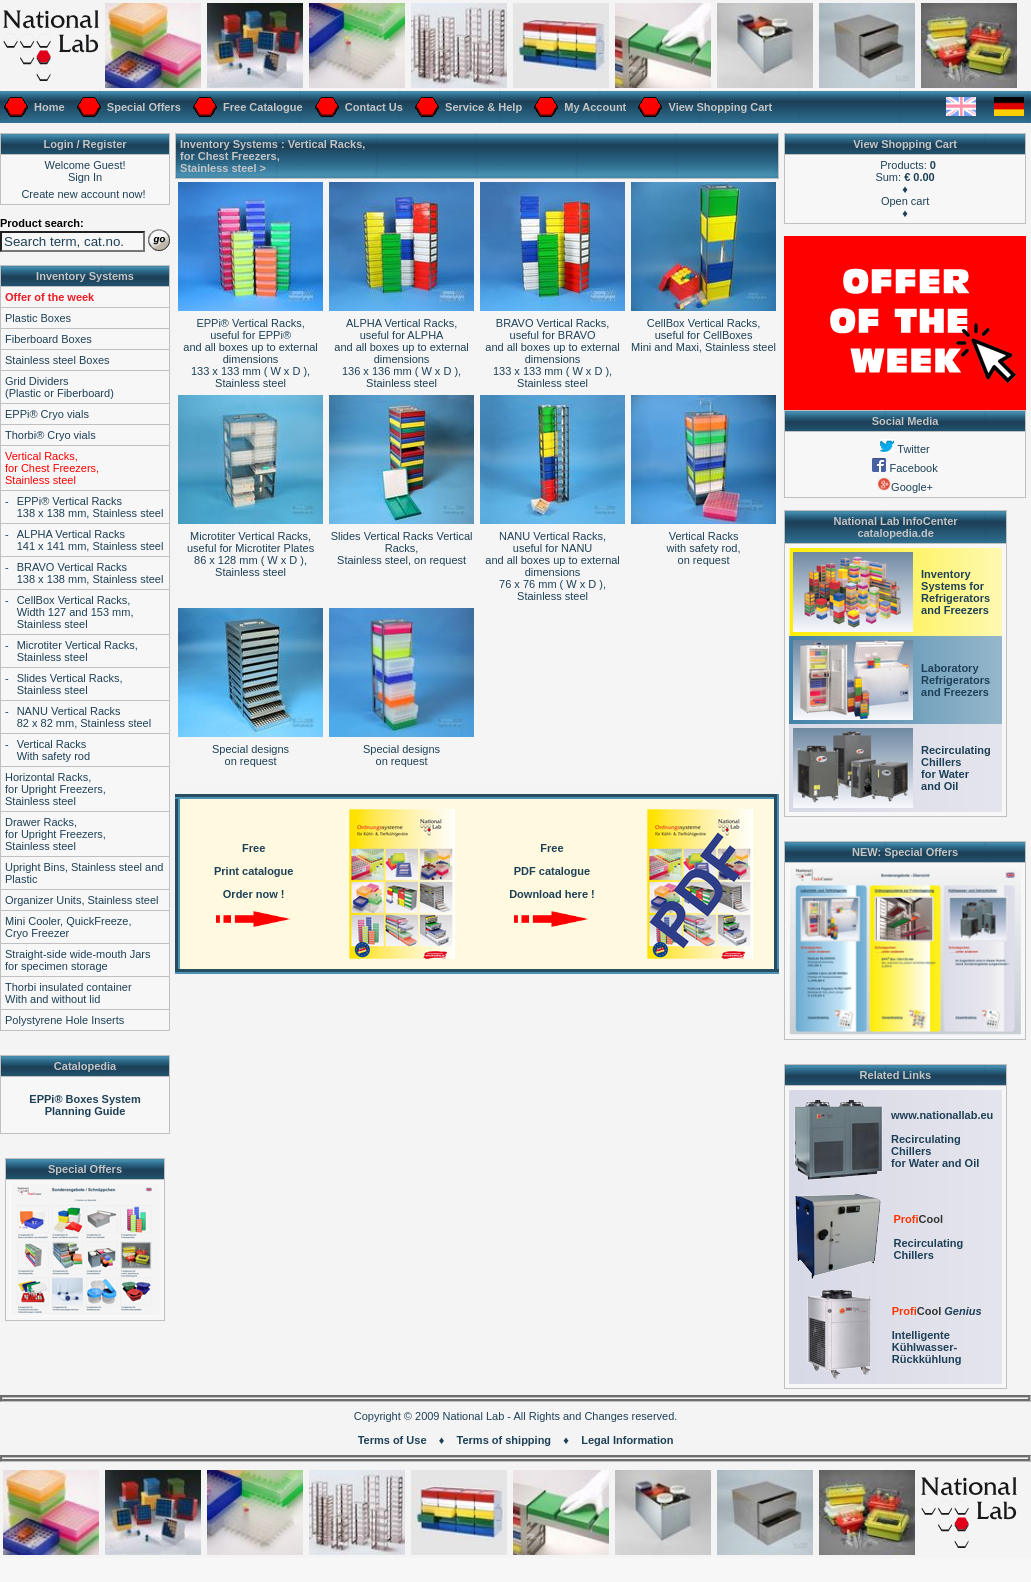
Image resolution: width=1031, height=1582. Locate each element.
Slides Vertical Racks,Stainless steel (70, 684)
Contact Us (372, 107)
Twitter (904, 449)
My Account (593, 107)
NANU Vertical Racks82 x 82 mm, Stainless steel (84, 717)
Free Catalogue (261, 107)
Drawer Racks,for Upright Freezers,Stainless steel (55, 834)
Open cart (905, 201)
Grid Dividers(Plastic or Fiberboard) (59, 387)
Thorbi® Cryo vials (50, 435)
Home (48, 107)
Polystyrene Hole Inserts (64, 1020)
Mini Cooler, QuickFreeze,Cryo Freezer (68, 927)
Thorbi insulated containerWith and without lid (68, 993)
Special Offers (142, 107)
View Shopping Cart (718, 107)
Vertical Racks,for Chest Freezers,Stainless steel (52, 468)
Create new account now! (83, 194)
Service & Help (482, 107)
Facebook (904, 468)
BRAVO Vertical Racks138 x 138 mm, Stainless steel (90, 573)
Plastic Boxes (38, 318)
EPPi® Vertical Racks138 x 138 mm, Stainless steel (90, 507)
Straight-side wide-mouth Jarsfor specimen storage (78, 960)
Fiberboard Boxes (48, 339)
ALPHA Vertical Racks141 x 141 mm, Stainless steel (90, 540)
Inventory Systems (85, 276)
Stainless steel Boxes (57, 360)
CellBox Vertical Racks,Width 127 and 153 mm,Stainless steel (75, 612)
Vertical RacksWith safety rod (53, 750)
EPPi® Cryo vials (47, 414)
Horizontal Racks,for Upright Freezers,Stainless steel (55, 789)
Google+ (905, 487)
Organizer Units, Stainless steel (81, 900)
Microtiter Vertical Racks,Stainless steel (77, 651)
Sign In (85, 177)
